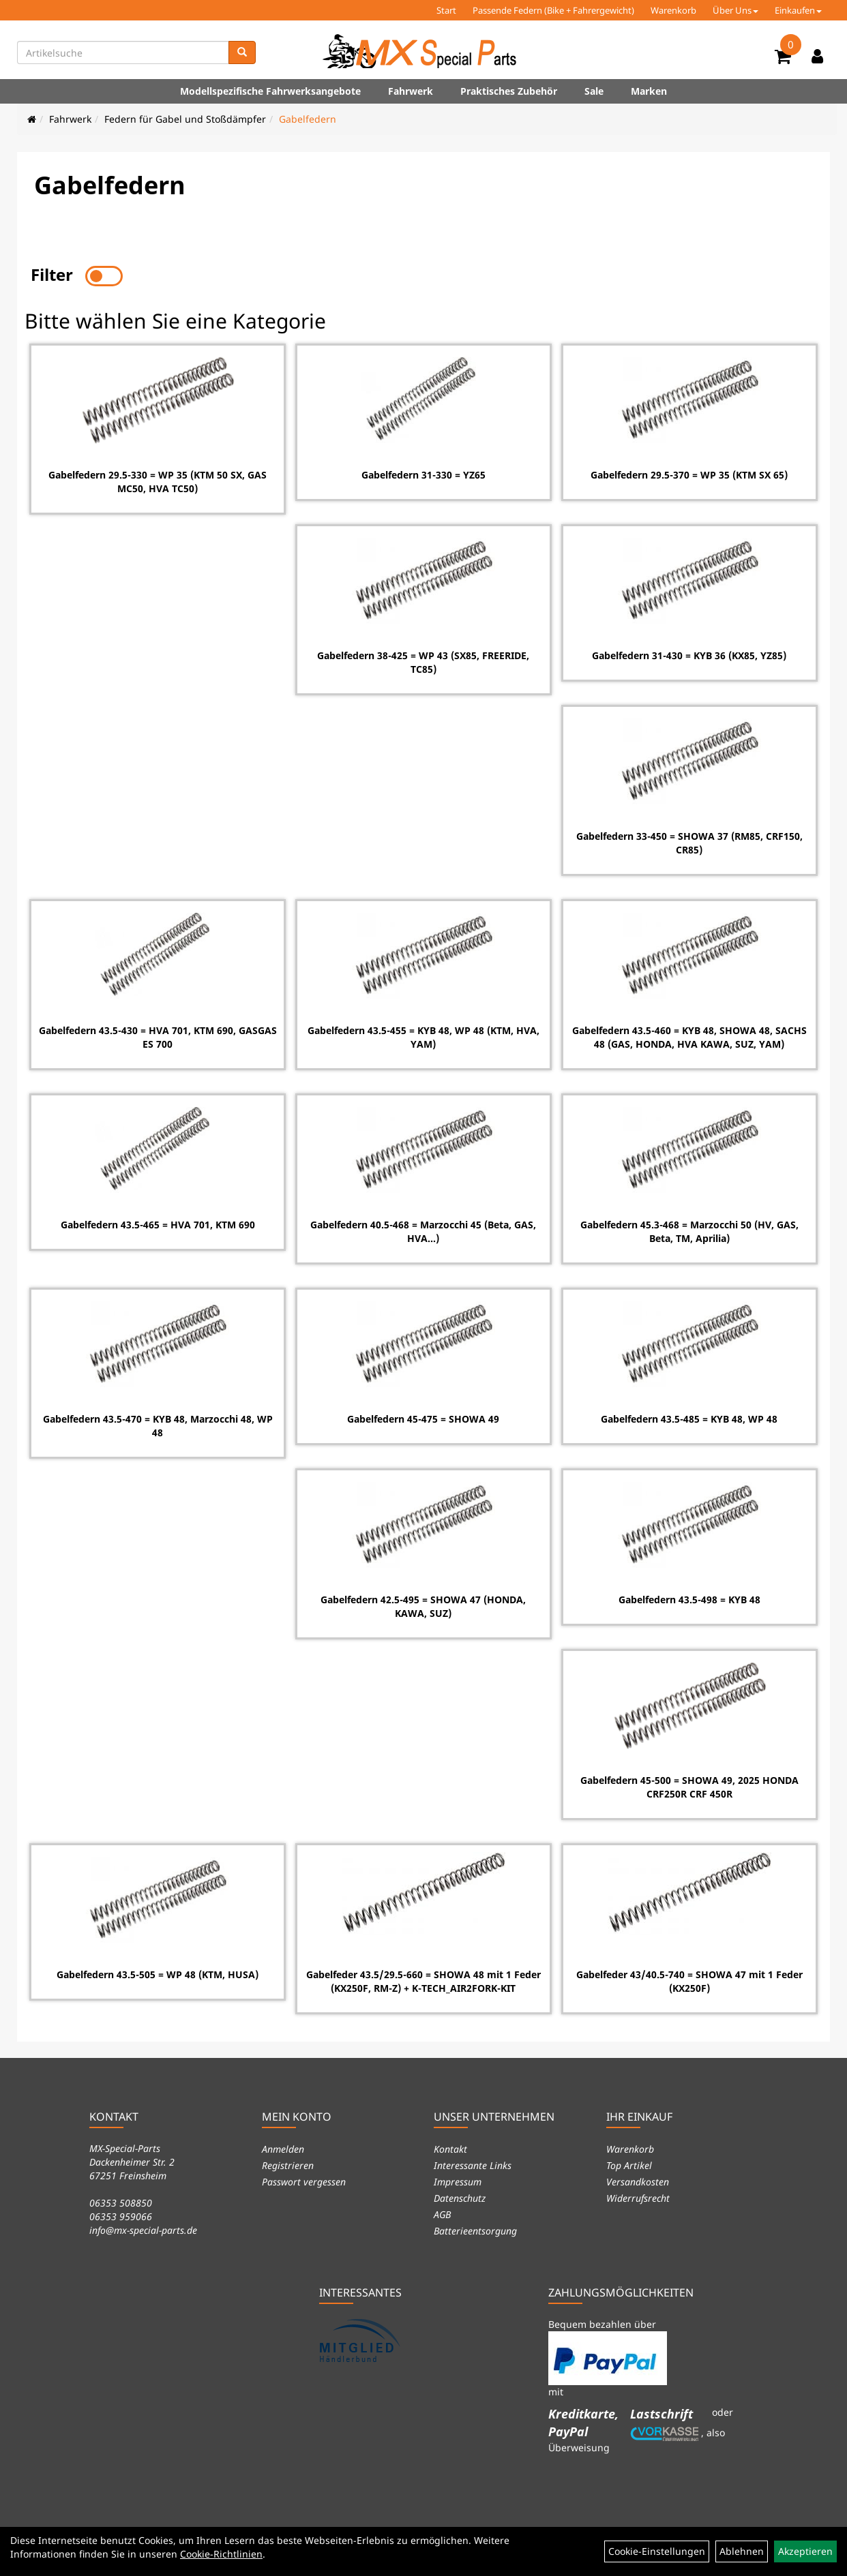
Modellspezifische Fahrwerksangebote (270, 91)
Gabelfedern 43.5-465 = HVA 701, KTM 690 (157, 1223)
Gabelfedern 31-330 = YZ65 (423, 473)
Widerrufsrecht (638, 2195)
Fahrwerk (410, 91)
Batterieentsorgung (475, 2228)
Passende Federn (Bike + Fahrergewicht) (553, 10)
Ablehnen (741, 2551)
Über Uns (735, 10)
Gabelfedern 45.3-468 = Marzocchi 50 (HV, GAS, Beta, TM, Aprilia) (690, 1230)
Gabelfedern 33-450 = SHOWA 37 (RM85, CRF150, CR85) (690, 841)
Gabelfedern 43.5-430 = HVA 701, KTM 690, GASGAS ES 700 (157, 1035)
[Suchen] (242, 52)
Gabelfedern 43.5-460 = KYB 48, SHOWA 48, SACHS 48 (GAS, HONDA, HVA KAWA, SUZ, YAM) (690, 1035)
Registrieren (288, 2163)
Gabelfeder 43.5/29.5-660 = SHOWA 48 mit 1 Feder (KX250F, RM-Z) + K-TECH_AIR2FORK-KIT (423, 1980)
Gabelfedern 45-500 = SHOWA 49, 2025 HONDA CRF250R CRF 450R (690, 1785)
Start (446, 10)
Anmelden (283, 2146)
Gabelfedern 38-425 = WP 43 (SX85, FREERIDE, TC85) (424, 661)
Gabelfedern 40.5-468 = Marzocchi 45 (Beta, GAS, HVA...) (424, 1230)
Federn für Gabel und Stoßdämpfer (185, 118)
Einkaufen (798, 10)
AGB (442, 2212)
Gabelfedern (307, 118)
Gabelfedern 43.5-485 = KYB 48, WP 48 (689, 1417)
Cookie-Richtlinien (221, 2553)
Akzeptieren (805, 2551)
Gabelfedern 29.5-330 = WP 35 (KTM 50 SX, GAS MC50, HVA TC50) (157, 480)
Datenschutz (460, 2195)
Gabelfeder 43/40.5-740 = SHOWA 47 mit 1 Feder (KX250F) (690, 1980)
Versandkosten (637, 2179)
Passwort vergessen (304, 2179)
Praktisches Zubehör (508, 91)
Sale (594, 91)
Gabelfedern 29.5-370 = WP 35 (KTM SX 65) (689, 473)
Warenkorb (673, 10)
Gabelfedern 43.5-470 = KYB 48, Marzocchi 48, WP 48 (157, 1424)
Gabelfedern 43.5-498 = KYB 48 (690, 1598)
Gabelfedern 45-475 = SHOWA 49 (424, 1417)
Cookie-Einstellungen (656, 2551)
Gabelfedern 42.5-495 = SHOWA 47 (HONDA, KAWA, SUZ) (423, 1605)
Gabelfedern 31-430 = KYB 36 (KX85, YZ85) (690, 654)
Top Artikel (629, 2163)
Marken (649, 91)
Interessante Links (472, 2163)
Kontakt (450, 2146)
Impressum (457, 2179)
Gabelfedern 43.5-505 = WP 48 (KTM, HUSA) (157, 1973)
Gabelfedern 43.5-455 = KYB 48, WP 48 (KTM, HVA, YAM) (423, 1035)
